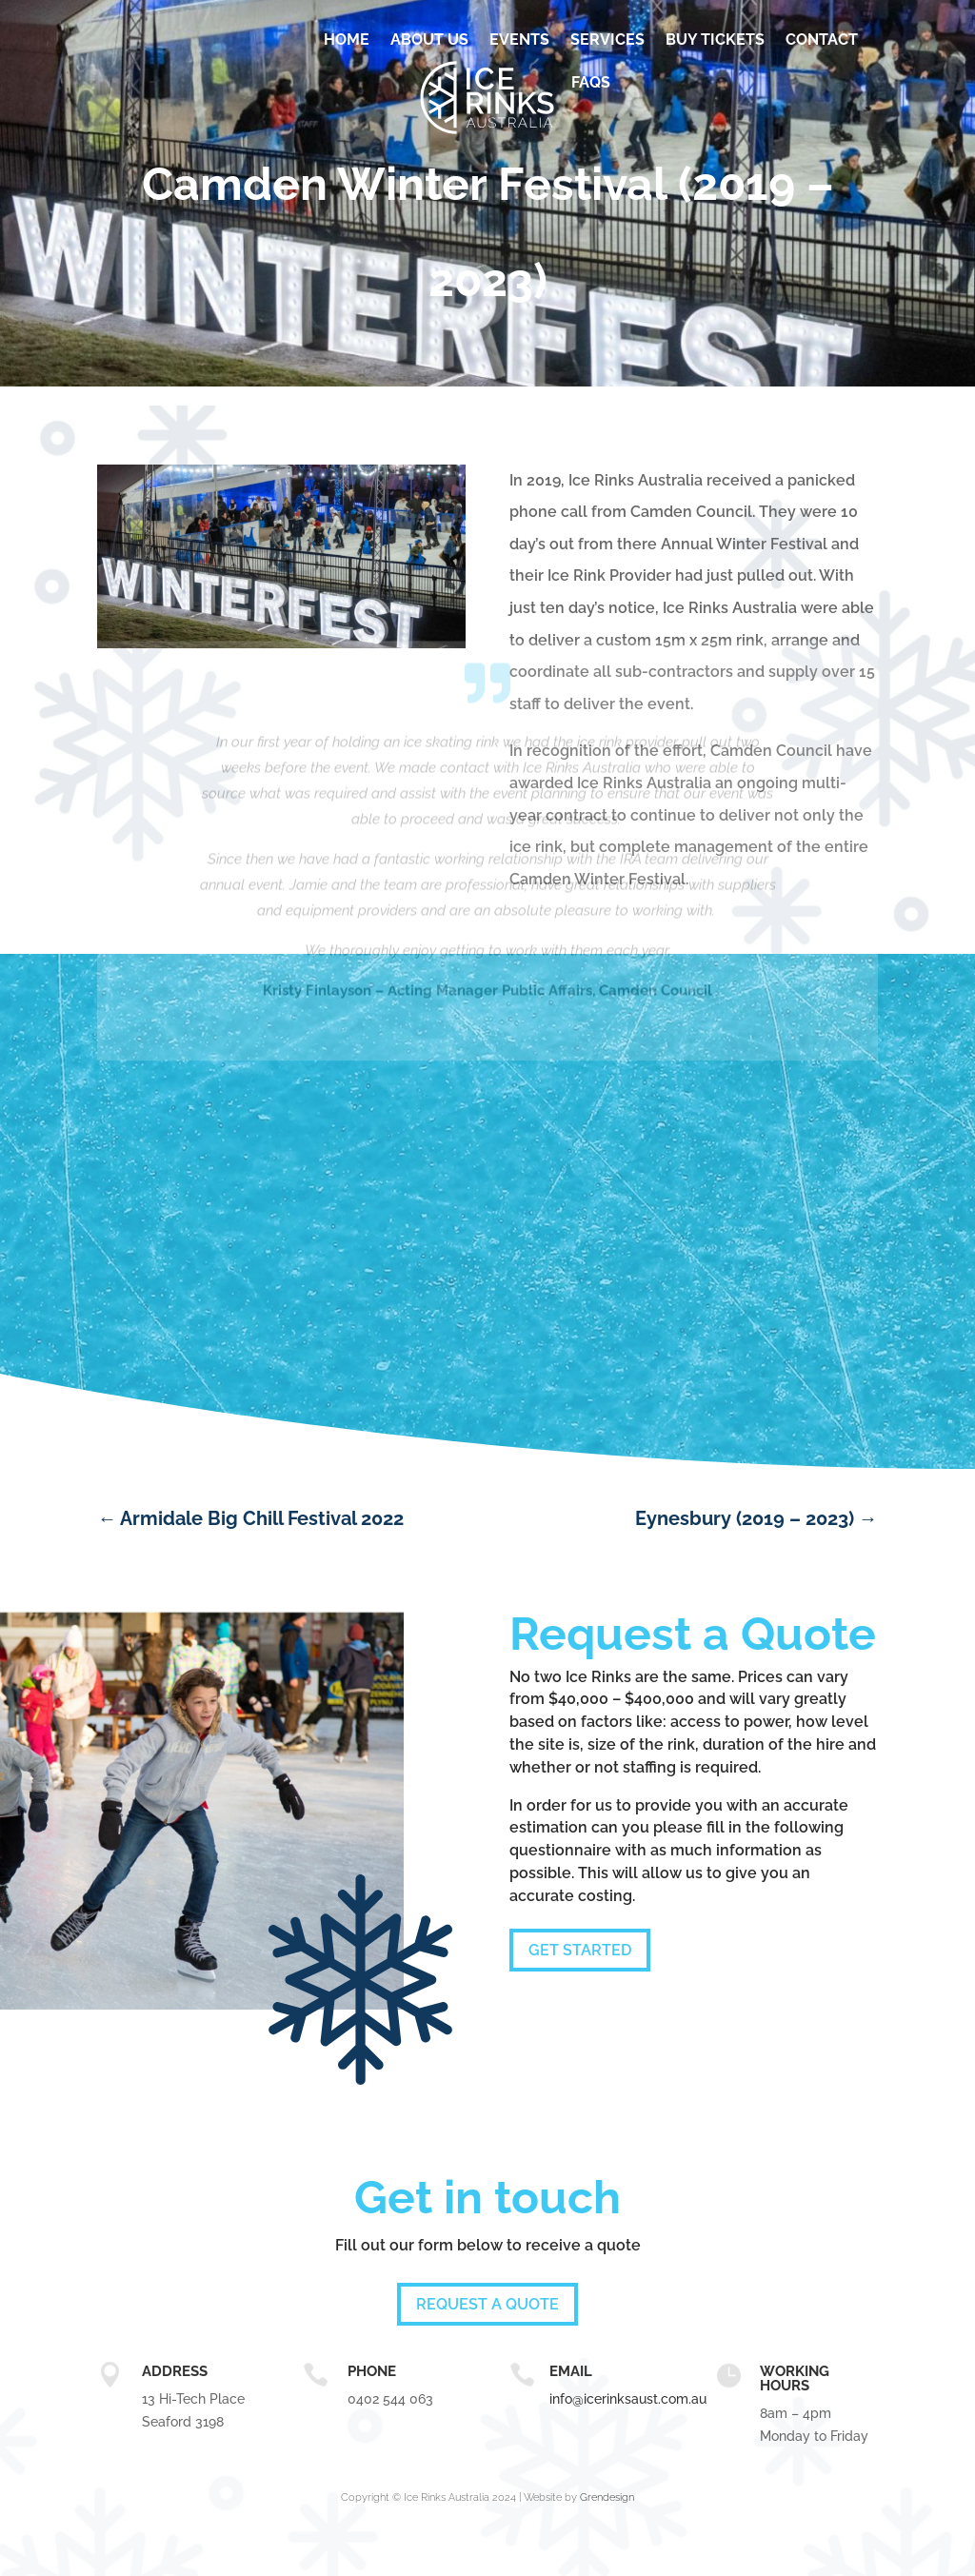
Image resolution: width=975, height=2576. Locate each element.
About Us (429, 39)
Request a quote (487, 2304)
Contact (822, 39)
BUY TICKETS (715, 39)
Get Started (579, 1950)
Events (519, 39)
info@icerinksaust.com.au (627, 2399)
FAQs (590, 82)
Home (346, 39)
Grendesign (607, 2497)
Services (607, 39)
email (570, 2371)
